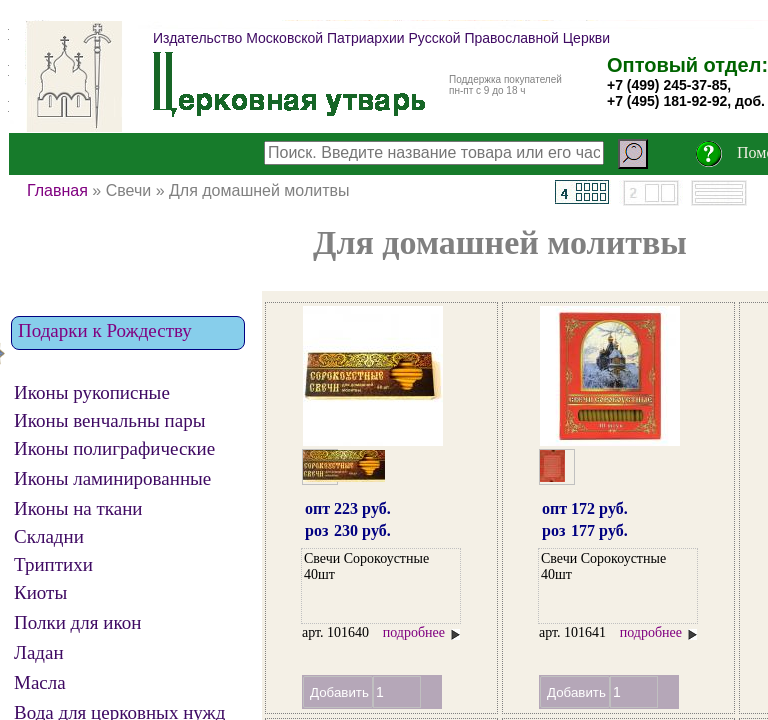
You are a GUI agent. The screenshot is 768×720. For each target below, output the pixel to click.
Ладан (39, 653)
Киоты (40, 593)
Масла (40, 683)
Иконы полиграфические (114, 449)
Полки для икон (77, 623)
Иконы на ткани (78, 509)
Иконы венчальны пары (109, 421)
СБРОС (30, 125)
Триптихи (53, 565)
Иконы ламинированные (112, 479)
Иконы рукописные (92, 393)
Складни (49, 537)
